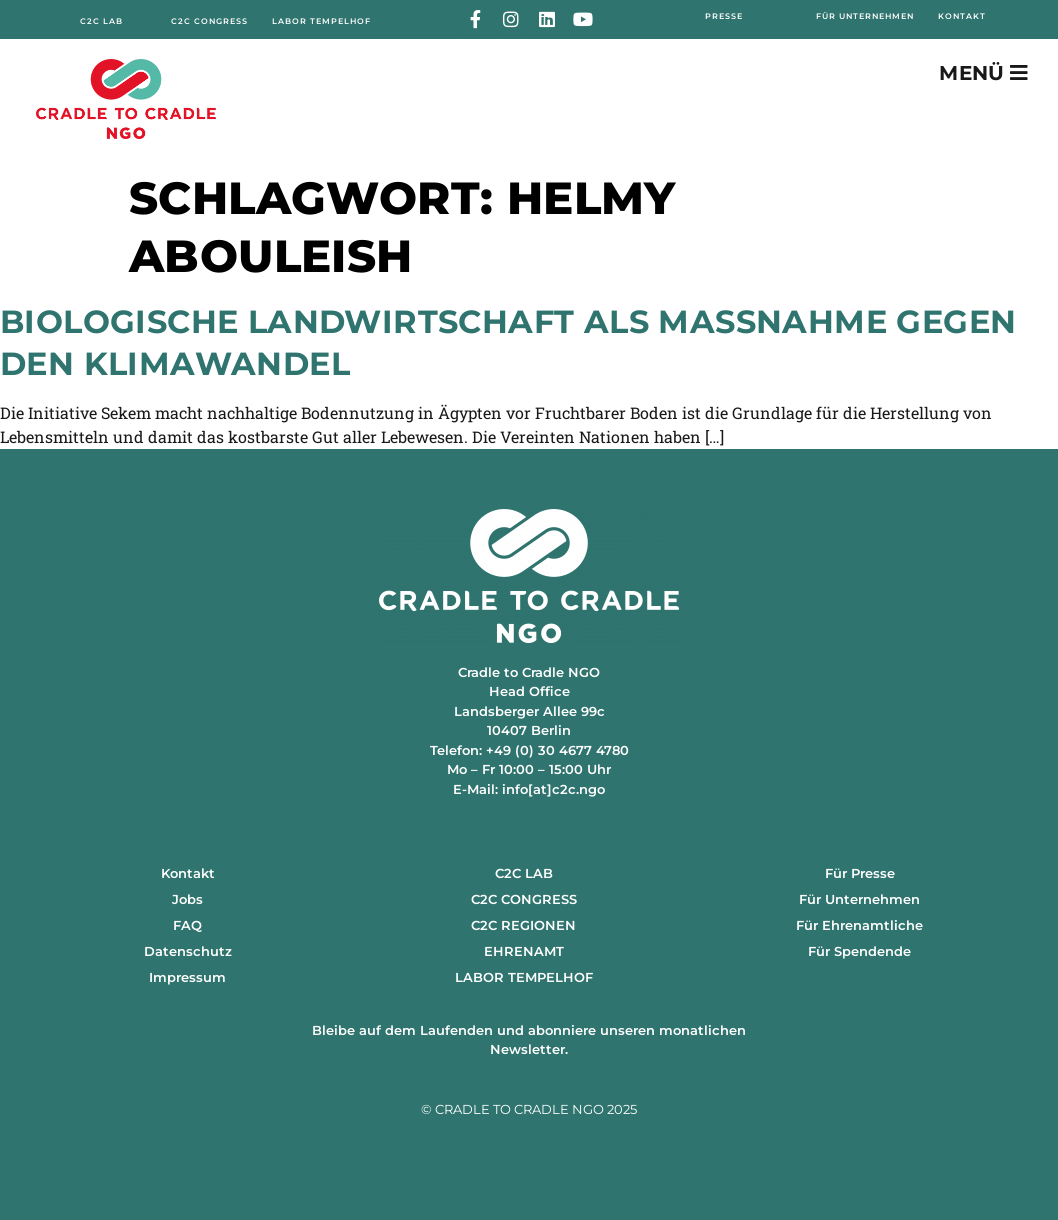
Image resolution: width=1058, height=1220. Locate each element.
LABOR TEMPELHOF (524, 977)
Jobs (187, 899)
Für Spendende (859, 951)
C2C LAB (524, 873)
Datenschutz (188, 951)
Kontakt (188, 873)
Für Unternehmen (859, 899)
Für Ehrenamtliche (859, 925)
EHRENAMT (524, 951)
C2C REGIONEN (523, 925)
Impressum (187, 977)
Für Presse (860, 873)
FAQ (187, 925)
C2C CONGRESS (524, 899)
